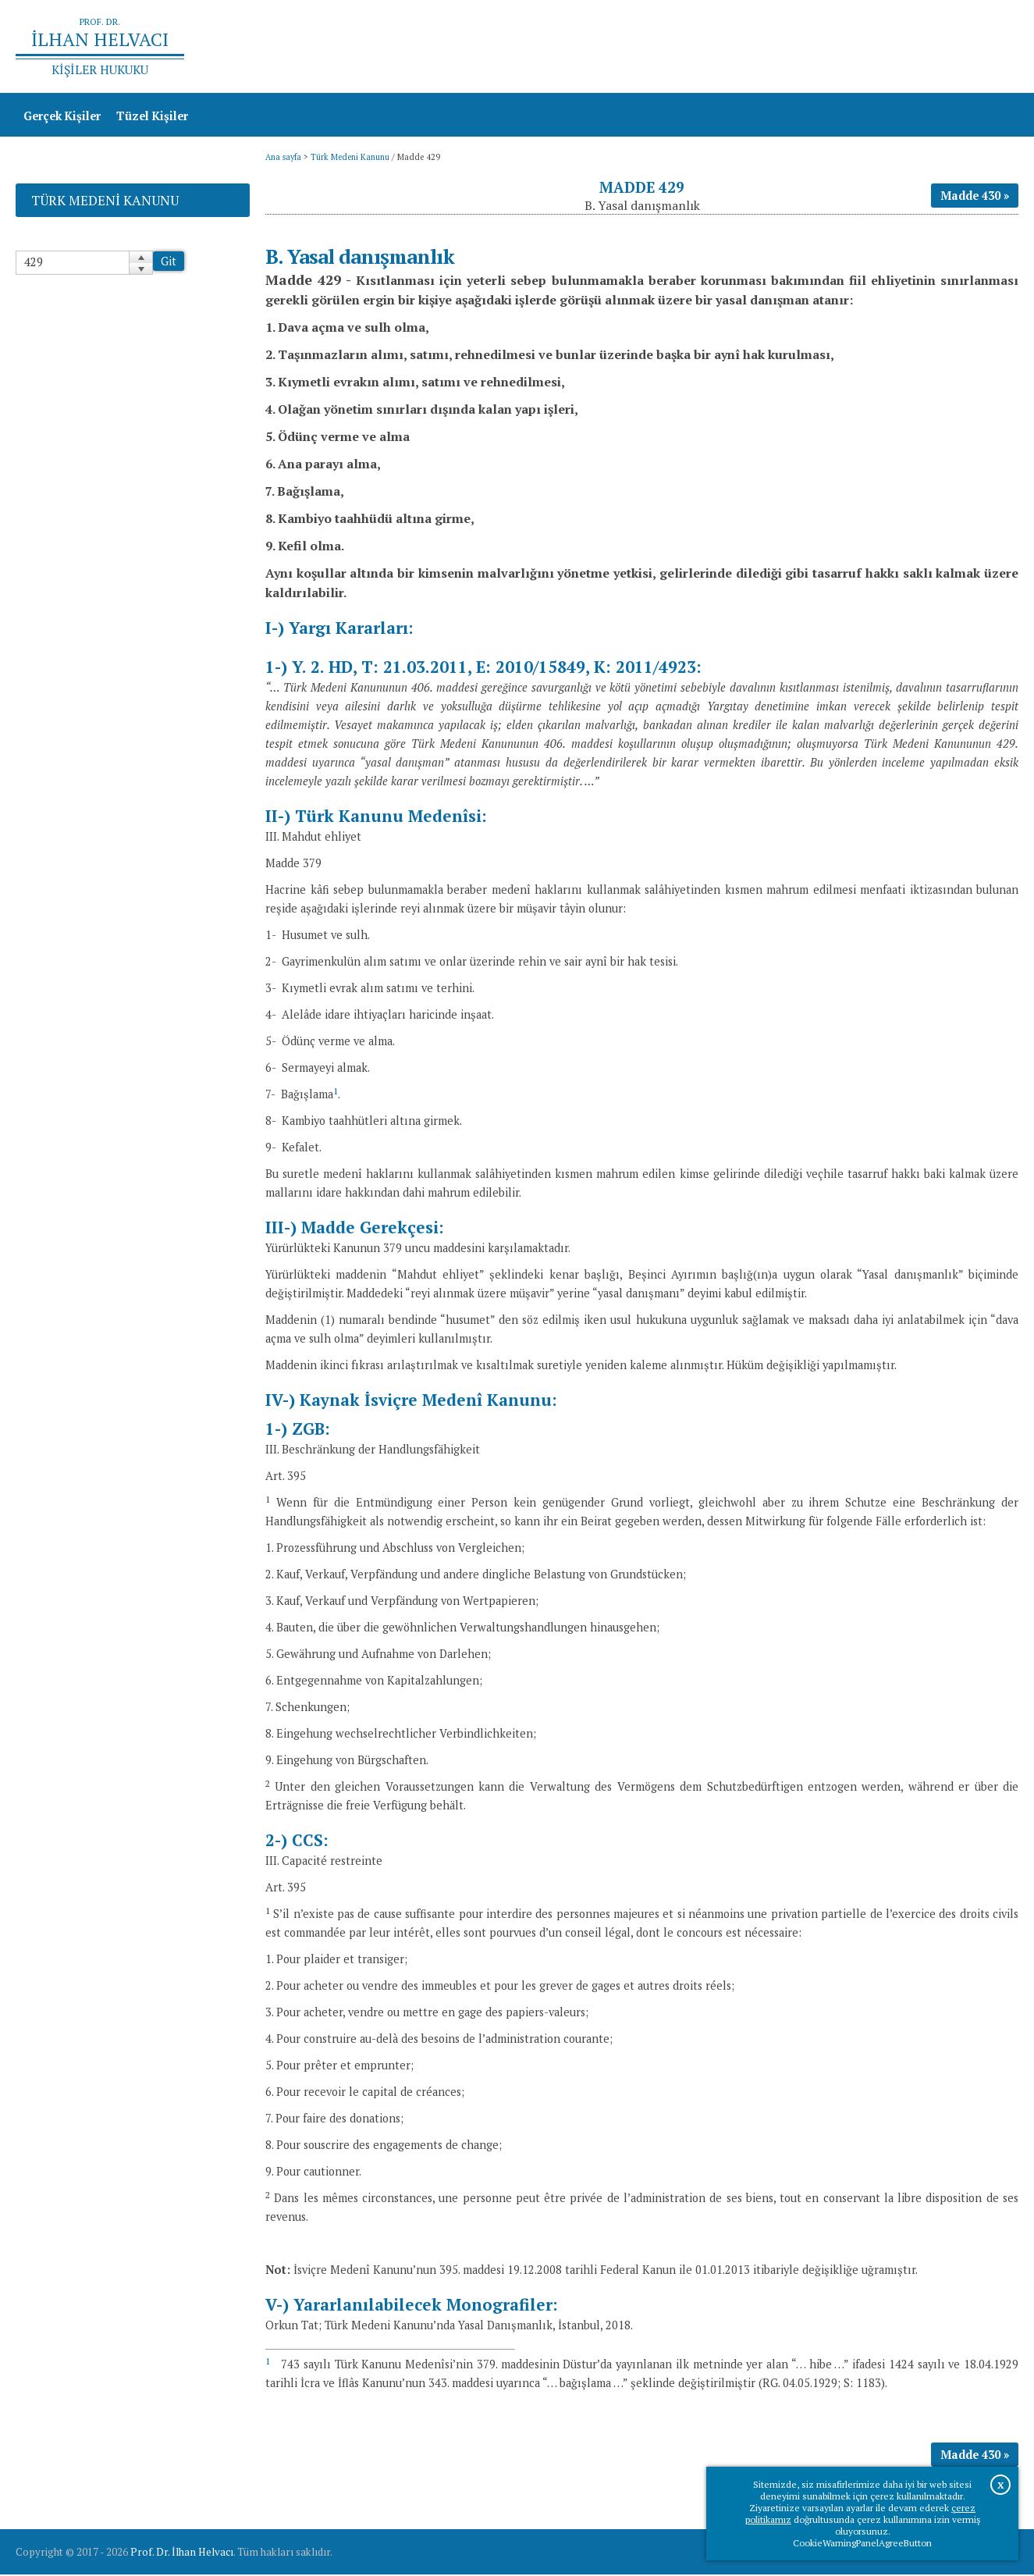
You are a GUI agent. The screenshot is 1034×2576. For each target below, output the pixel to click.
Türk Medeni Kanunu (350, 158)
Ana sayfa (793, 47)
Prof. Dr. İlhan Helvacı (181, 2553)
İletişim (989, 47)
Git (168, 262)
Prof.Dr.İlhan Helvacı (894, 47)
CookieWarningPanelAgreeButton (862, 2543)
